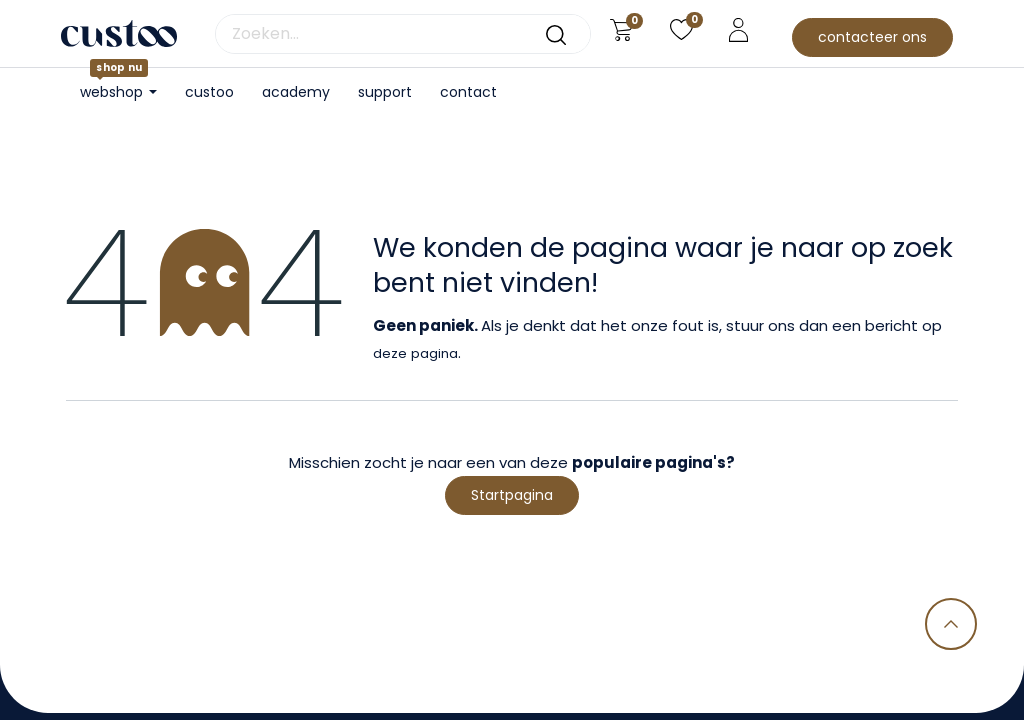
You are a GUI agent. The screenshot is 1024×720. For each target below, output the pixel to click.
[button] (951, 624)
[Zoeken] (556, 34)
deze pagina (415, 353)
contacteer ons (872, 37)
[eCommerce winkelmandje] (621, 30)
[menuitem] (209, 92)
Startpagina (512, 495)
